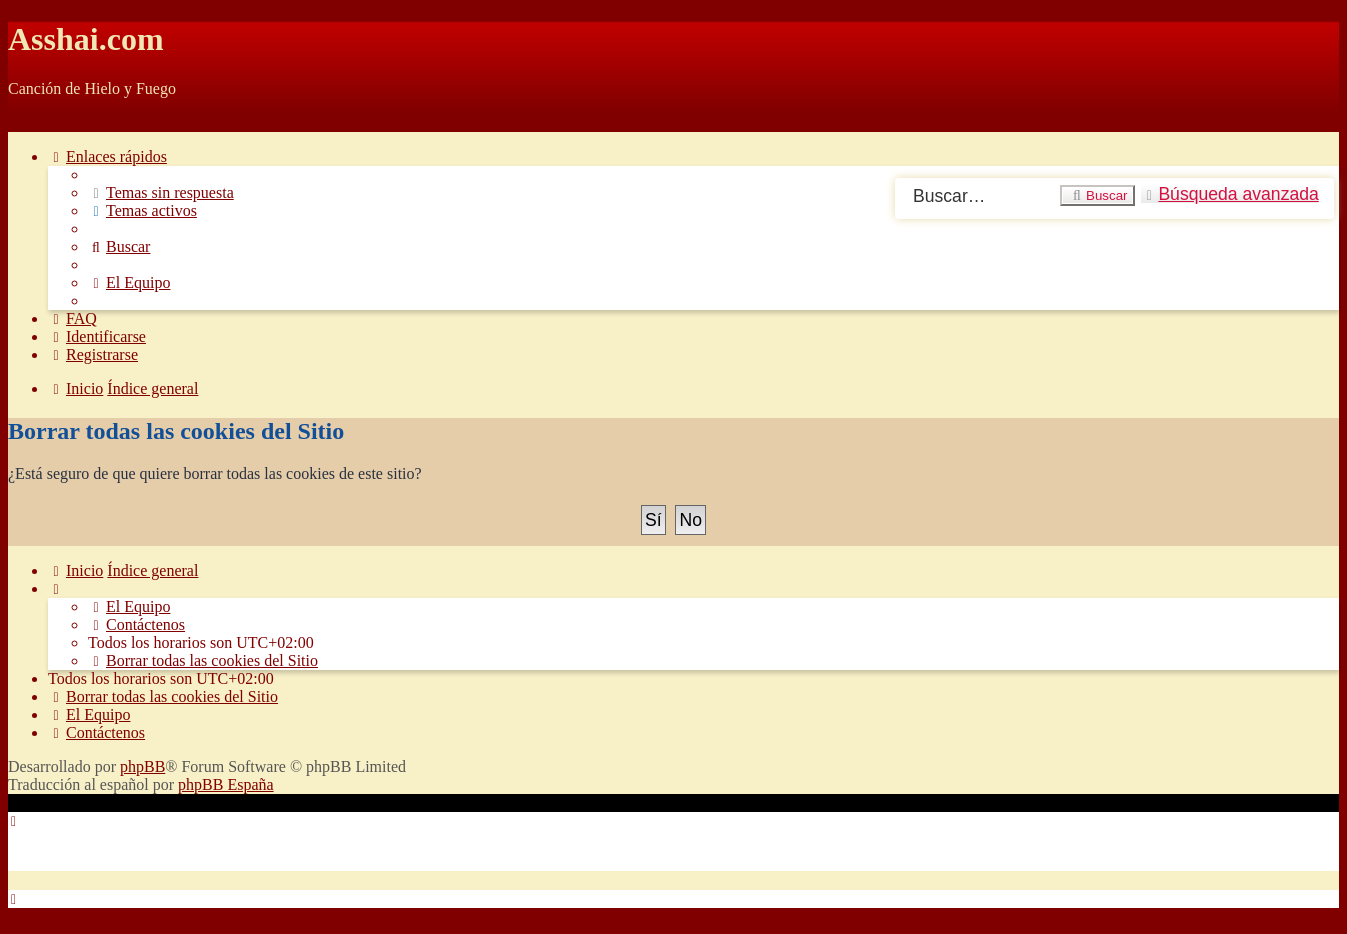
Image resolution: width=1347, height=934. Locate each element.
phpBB (142, 766)
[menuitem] (161, 192)
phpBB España (226, 784)
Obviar (30, 122)
